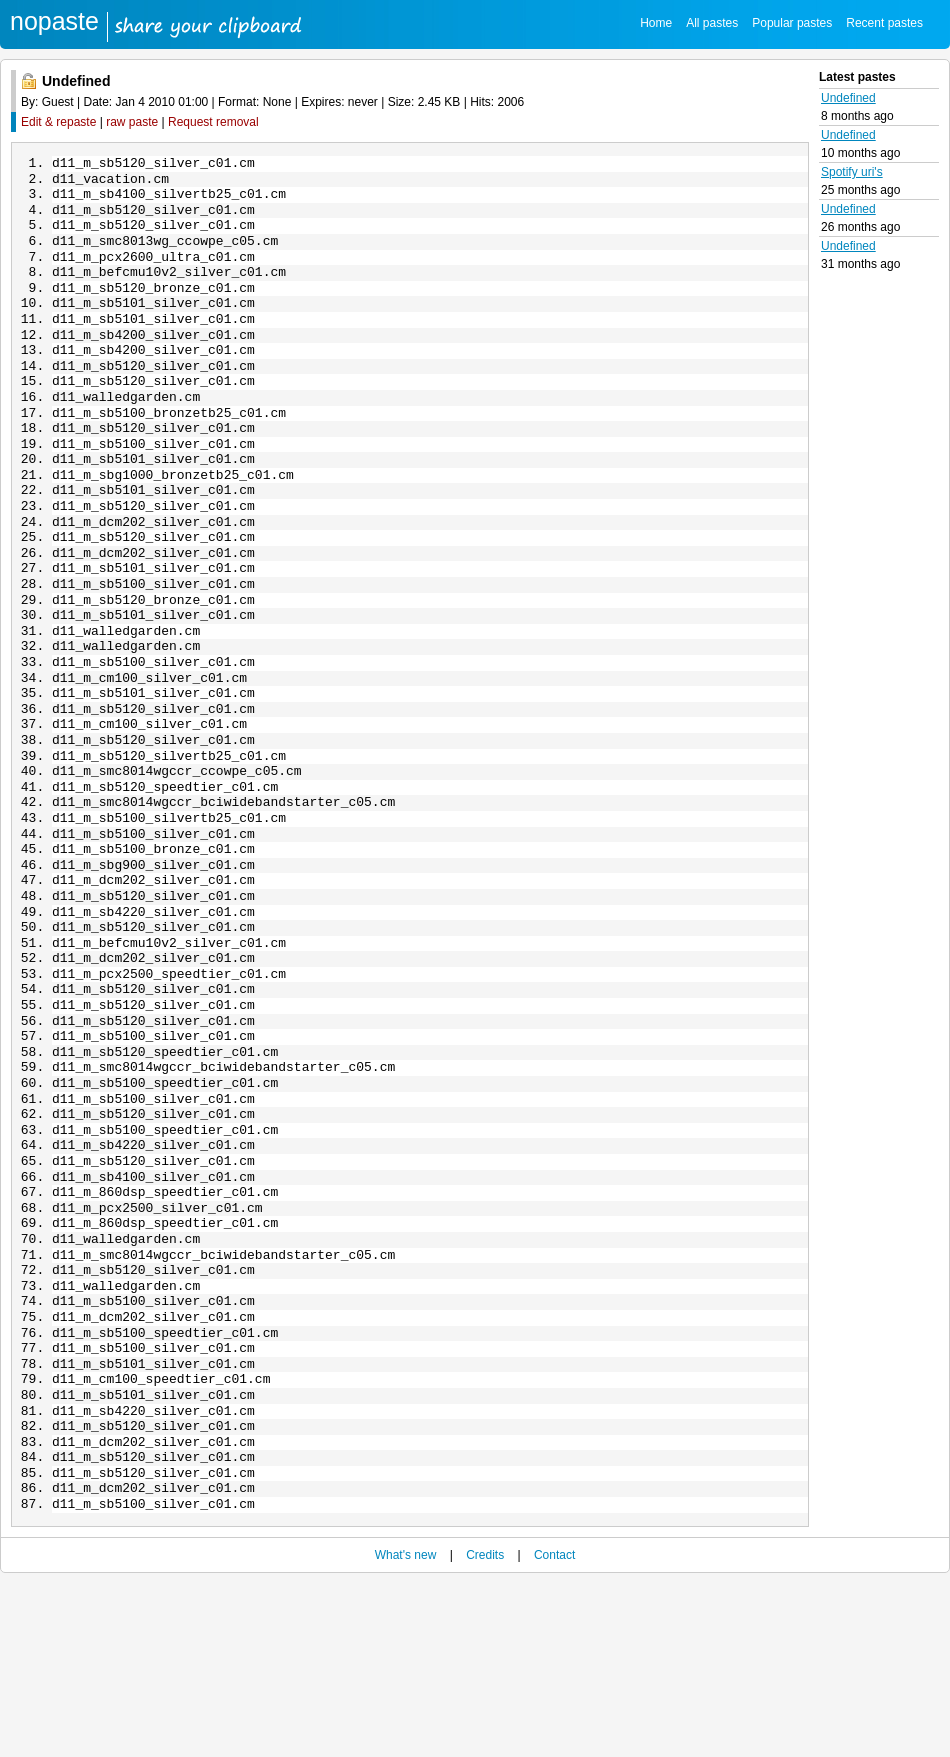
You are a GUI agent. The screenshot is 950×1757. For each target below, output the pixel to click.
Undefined (848, 98)
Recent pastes (884, 23)
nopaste (54, 21)
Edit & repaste (58, 122)
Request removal (213, 122)
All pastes (712, 23)
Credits (485, 1729)
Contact (554, 1729)
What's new (406, 1729)
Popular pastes (792, 23)
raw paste (132, 122)
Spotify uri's (852, 172)
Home (656, 23)
